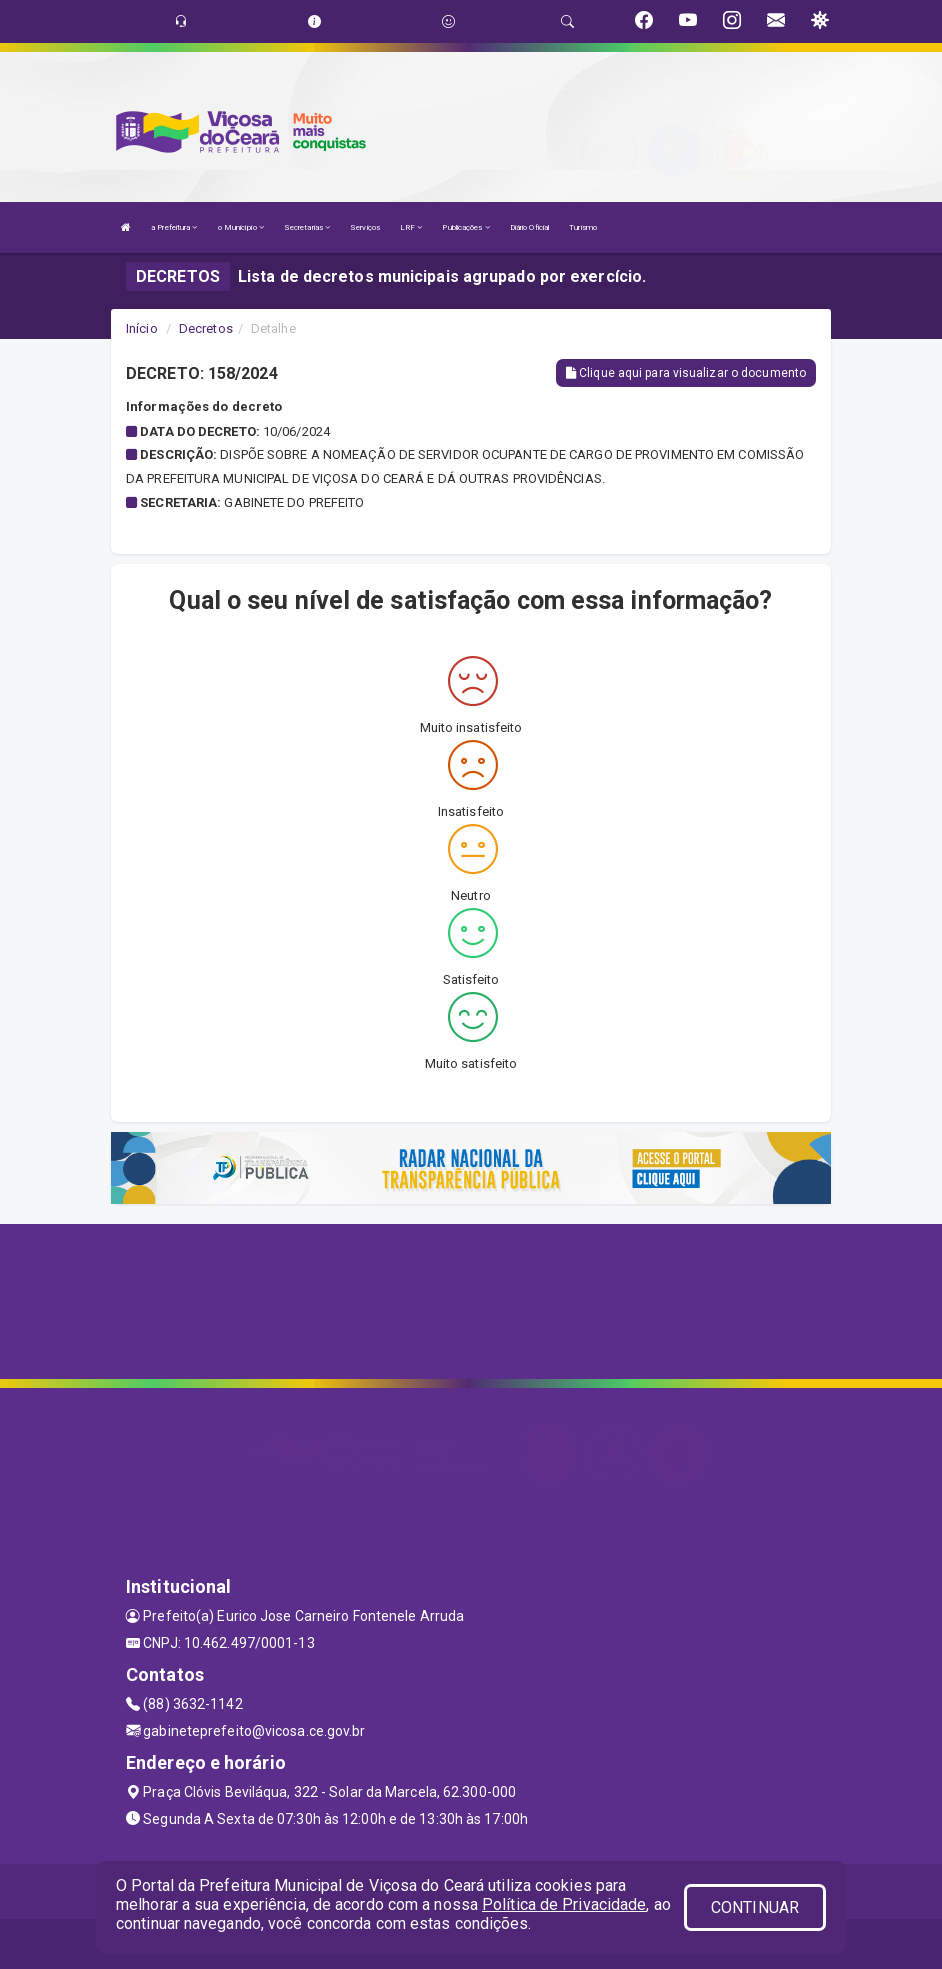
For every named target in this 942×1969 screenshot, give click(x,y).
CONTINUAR (755, 1907)
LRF (411, 227)
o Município (241, 227)
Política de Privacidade (564, 1904)
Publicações (465, 227)
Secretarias (307, 227)
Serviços (365, 227)
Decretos (206, 328)
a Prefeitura (174, 227)
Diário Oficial (529, 227)
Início (142, 328)
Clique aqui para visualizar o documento (686, 373)
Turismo (583, 227)
